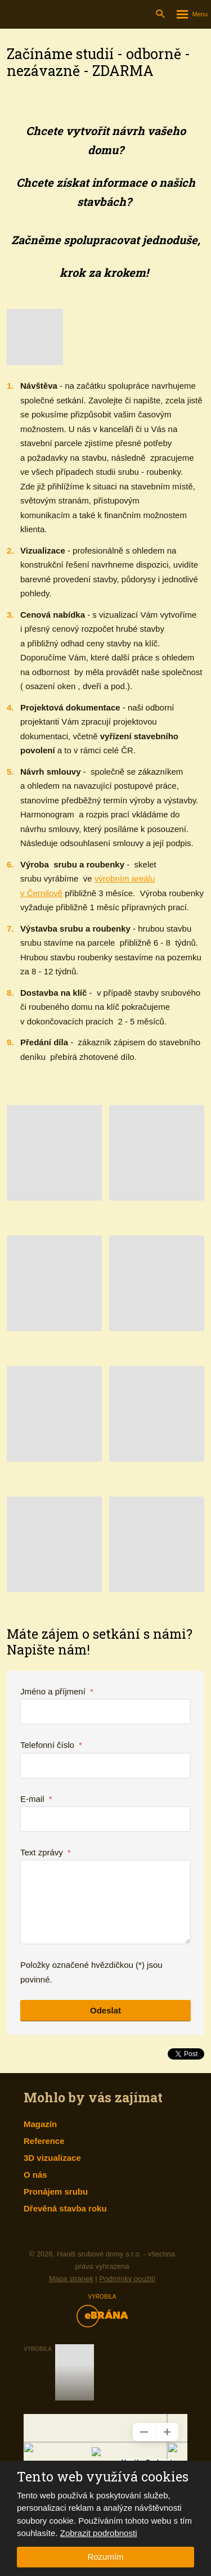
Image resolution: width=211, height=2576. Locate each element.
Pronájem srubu (56, 2191)
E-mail (36, 1799)
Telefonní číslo (51, 1745)
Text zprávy (45, 1852)
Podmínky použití (127, 2278)
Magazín (40, 2124)
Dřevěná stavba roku (65, 2208)
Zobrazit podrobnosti (98, 2533)
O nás (35, 2174)
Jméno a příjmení (56, 1691)
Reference (44, 2141)
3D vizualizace (52, 2158)
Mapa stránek (71, 2278)
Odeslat (105, 2010)
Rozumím (105, 2556)
